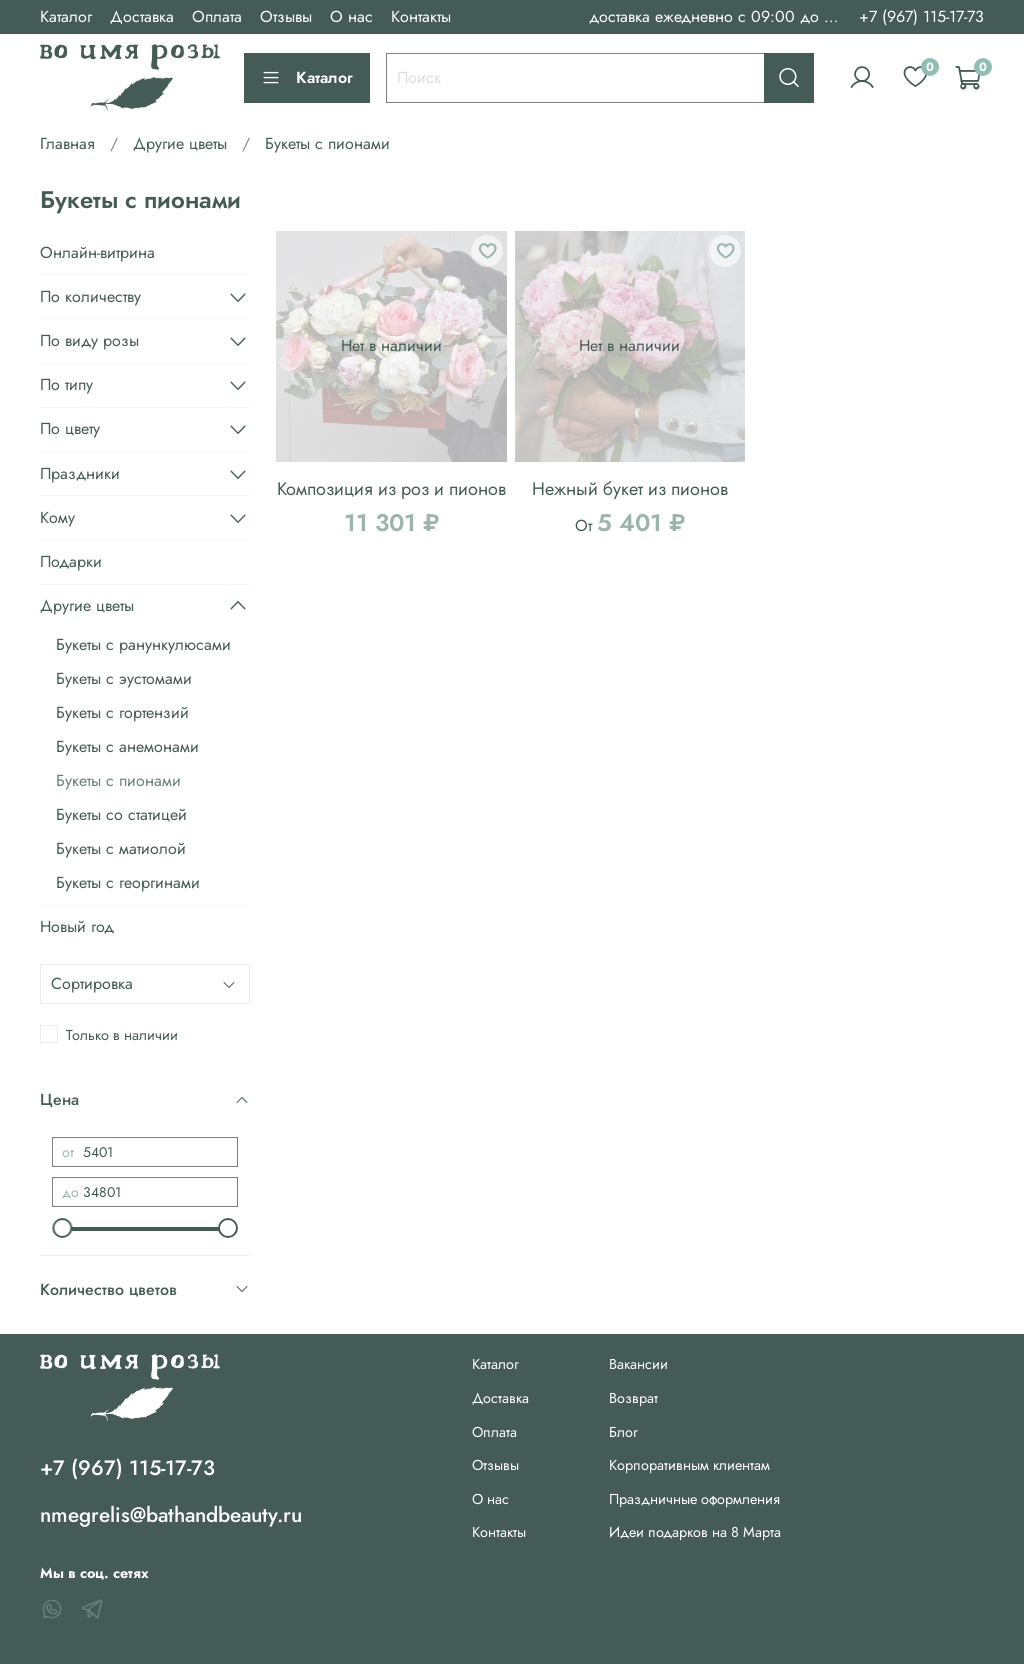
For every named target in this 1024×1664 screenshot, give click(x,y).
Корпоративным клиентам (689, 1465)
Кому (57, 517)
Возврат (633, 1398)
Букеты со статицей (121, 814)
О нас (351, 16)
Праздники (80, 473)
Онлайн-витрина (97, 252)
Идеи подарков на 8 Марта (695, 1532)
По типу (66, 384)
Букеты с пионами (118, 780)
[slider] (62, 1228)
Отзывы (286, 16)
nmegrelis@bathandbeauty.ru (171, 1515)
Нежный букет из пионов (630, 489)
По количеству (90, 296)
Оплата (217, 16)
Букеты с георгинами (128, 882)
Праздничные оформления (694, 1499)
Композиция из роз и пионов (391, 489)
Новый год (77, 926)
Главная (67, 143)
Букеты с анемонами (127, 746)
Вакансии (638, 1364)
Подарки (71, 561)
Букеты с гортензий (122, 712)
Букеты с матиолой (121, 848)
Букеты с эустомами (124, 678)
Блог (623, 1432)
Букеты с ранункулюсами (143, 644)
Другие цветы (180, 143)
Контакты (421, 16)
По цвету (70, 428)
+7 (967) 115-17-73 (921, 16)
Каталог (66, 16)
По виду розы (89, 340)
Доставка (142, 16)
